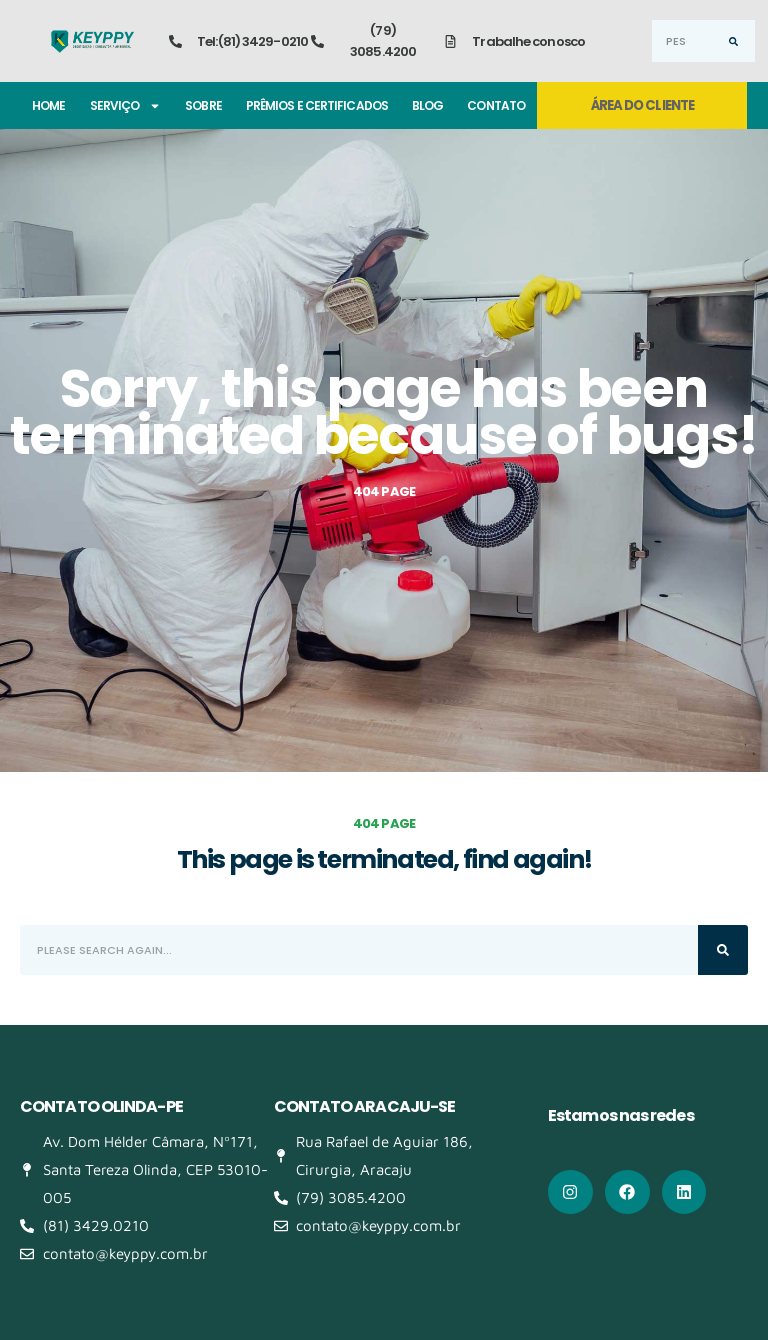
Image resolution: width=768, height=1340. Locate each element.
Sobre (203, 105)
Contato (496, 105)
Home (48, 105)
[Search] (734, 41)
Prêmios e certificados (317, 105)
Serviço (126, 106)
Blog (427, 105)
